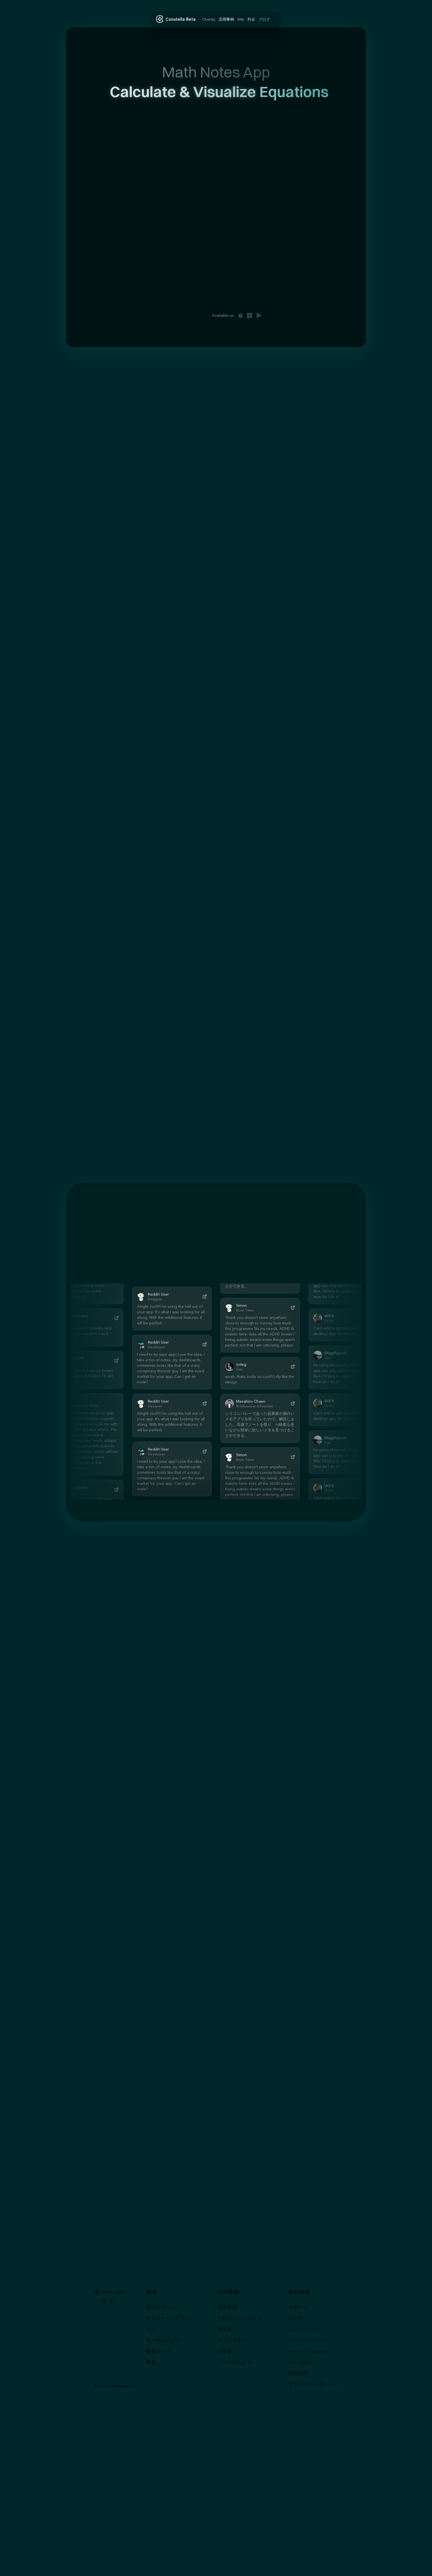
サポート (298, 2307)
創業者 (224, 2351)
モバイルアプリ (163, 2340)
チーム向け (300, 2362)
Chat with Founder (309, 2340)
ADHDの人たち (234, 2362)
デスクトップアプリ (168, 2318)
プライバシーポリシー (313, 2384)
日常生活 (227, 2307)
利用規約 (298, 2373)
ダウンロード (161, 2307)
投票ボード (158, 2351)
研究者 (224, 2329)
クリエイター (232, 2340)
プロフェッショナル (239, 2318)
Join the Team (304, 2329)
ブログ (295, 2318)
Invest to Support (308, 2351)
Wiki (151, 2329)
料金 (151, 2362)
